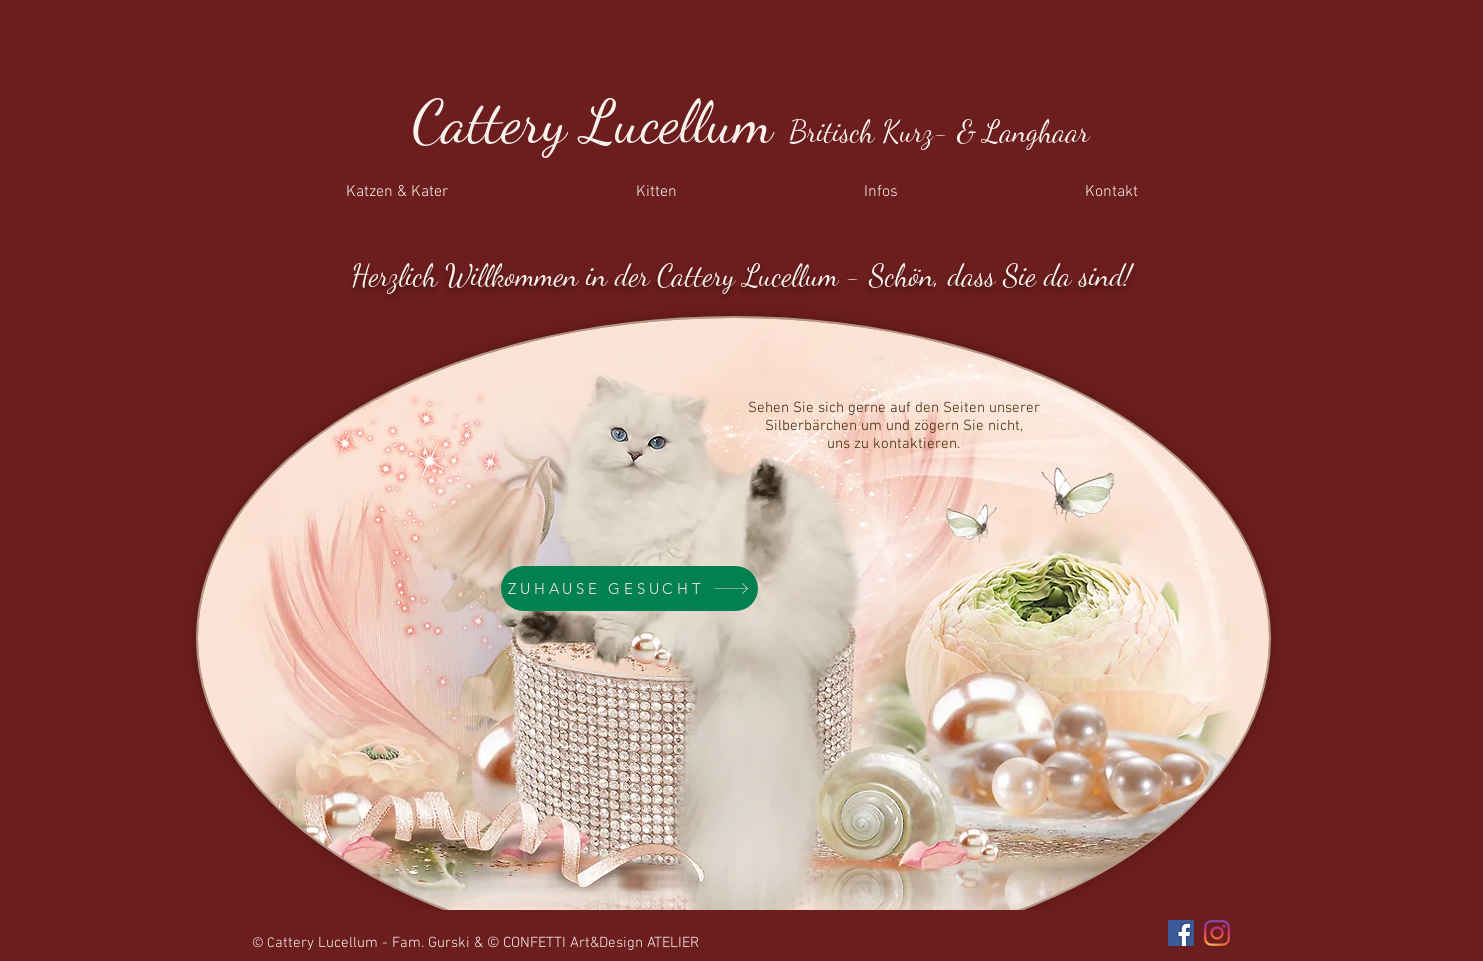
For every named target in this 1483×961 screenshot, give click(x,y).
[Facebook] (1181, 933)
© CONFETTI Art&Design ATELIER (593, 943)
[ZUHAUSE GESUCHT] (629, 588)
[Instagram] (1217, 933)
